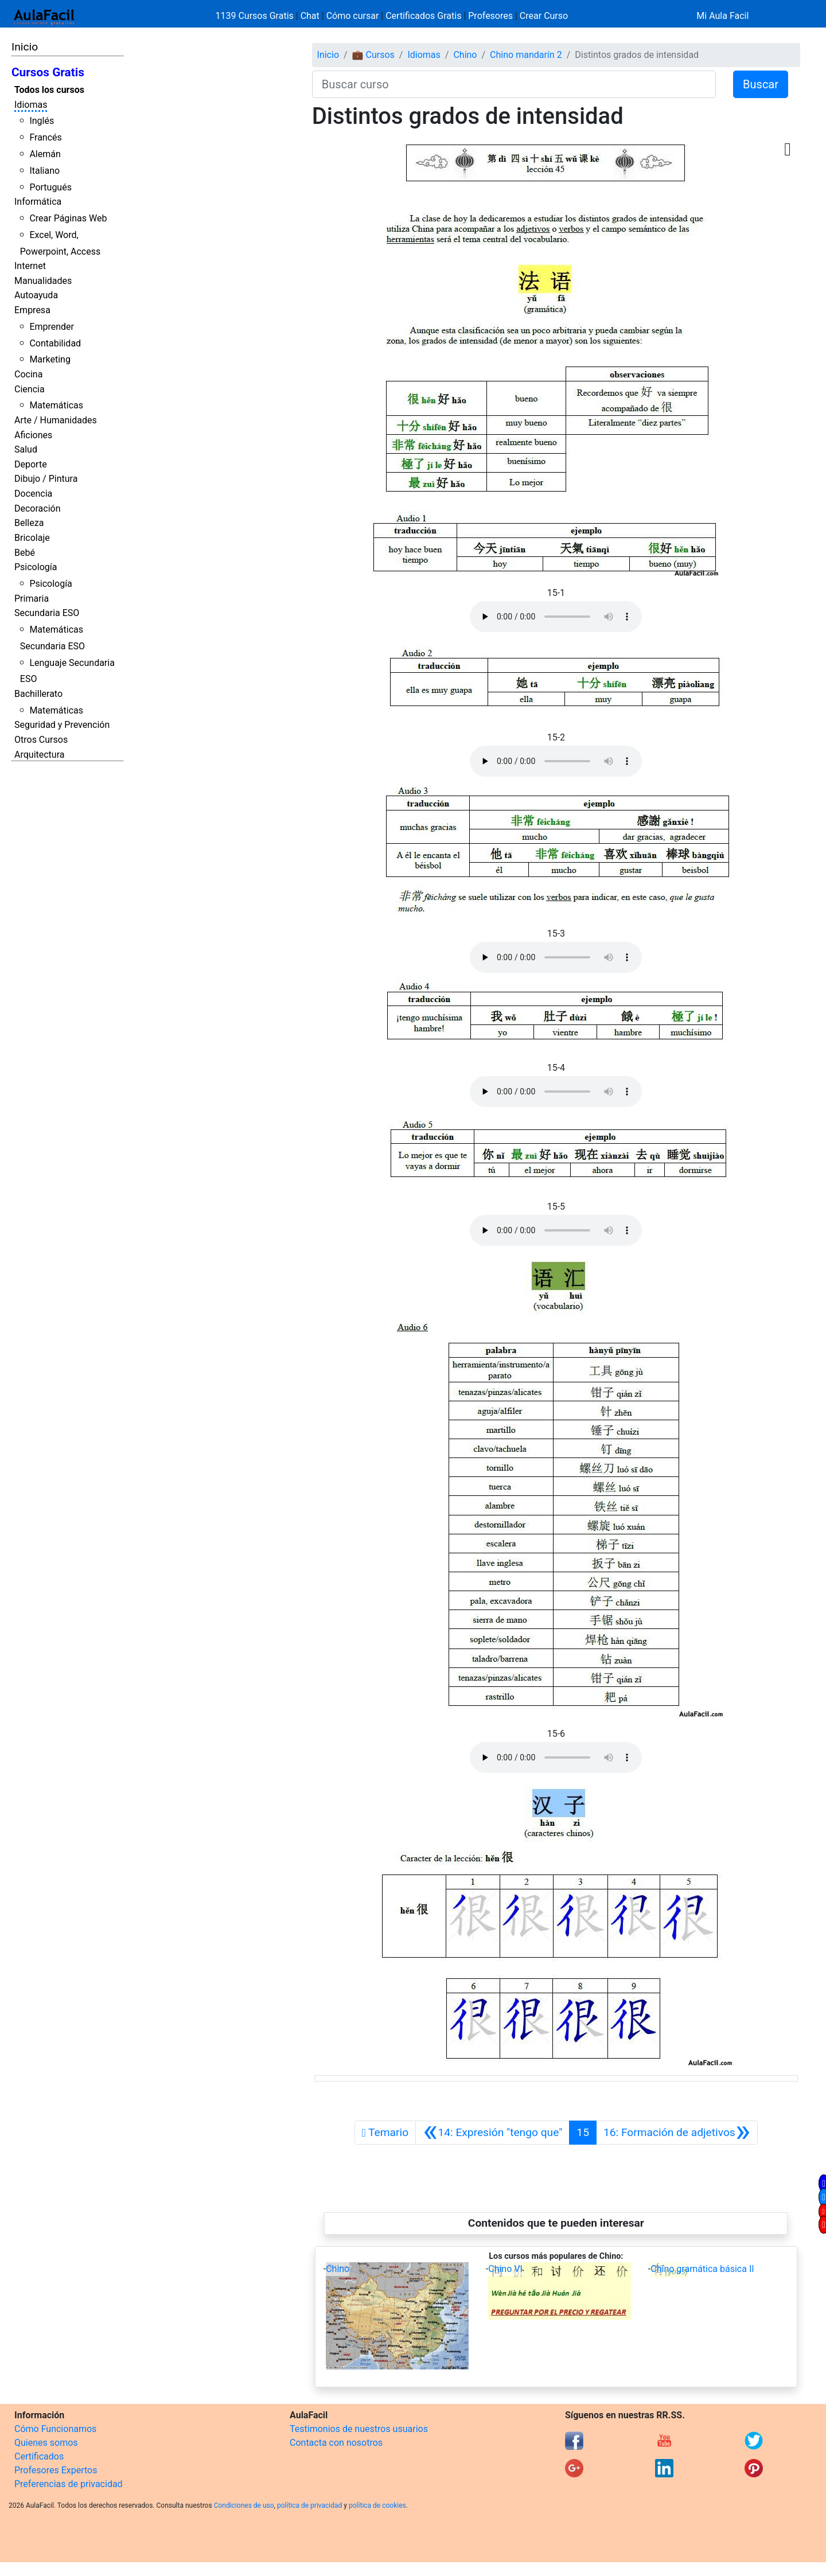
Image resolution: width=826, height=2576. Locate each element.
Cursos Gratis (47, 72)
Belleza (29, 522)
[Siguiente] (677, 2133)
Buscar (760, 84)
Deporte (30, 464)
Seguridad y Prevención (62, 724)
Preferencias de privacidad (68, 2483)
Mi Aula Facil (722, 15)
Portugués (50, 187)
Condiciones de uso (244, 2505)
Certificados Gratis (423, 15)
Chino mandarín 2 (526, 54)
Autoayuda (36, 295)
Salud (25, 449)
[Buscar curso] (514, 84)
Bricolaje (32, 537)
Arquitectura (39, 754)
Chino (465, 54)
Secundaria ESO (46, 612)
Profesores (490, 15)
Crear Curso (544, 15)
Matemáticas (56, 405)
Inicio (24, 46)
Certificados (39, 2456)
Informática (37, 201)
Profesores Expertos (55, 2470)
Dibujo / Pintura (45, 478)
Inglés (41, 120)
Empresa (32, 310)
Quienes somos (46, 2442)
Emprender (51, 326)
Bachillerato (38, 693)
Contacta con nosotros (336, 2442)
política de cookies (377, 2505)
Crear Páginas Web (68, 218)
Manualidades (43, 280)
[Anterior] (492, 2133)
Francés (45, 137)
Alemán (44, 154)
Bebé (24, 552)
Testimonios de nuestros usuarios (359, 2428)
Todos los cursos (49, 89)
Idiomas (30, 104)
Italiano (44, 170)
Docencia (33, 493)
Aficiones (33, 435)
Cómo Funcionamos (55, 2428)
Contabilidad (55, 343)
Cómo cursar (352, 15)
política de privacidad (309, 2505)
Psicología (35, 567)
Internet (30, 265)
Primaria (31, 598)
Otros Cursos (41, 739)
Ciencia (29, 389)
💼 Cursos (373, 54)
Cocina (28, 374)
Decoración (37, 508)
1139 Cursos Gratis (256, 15)
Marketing (49, 359)
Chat (310, 15)
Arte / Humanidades (55, 420)
